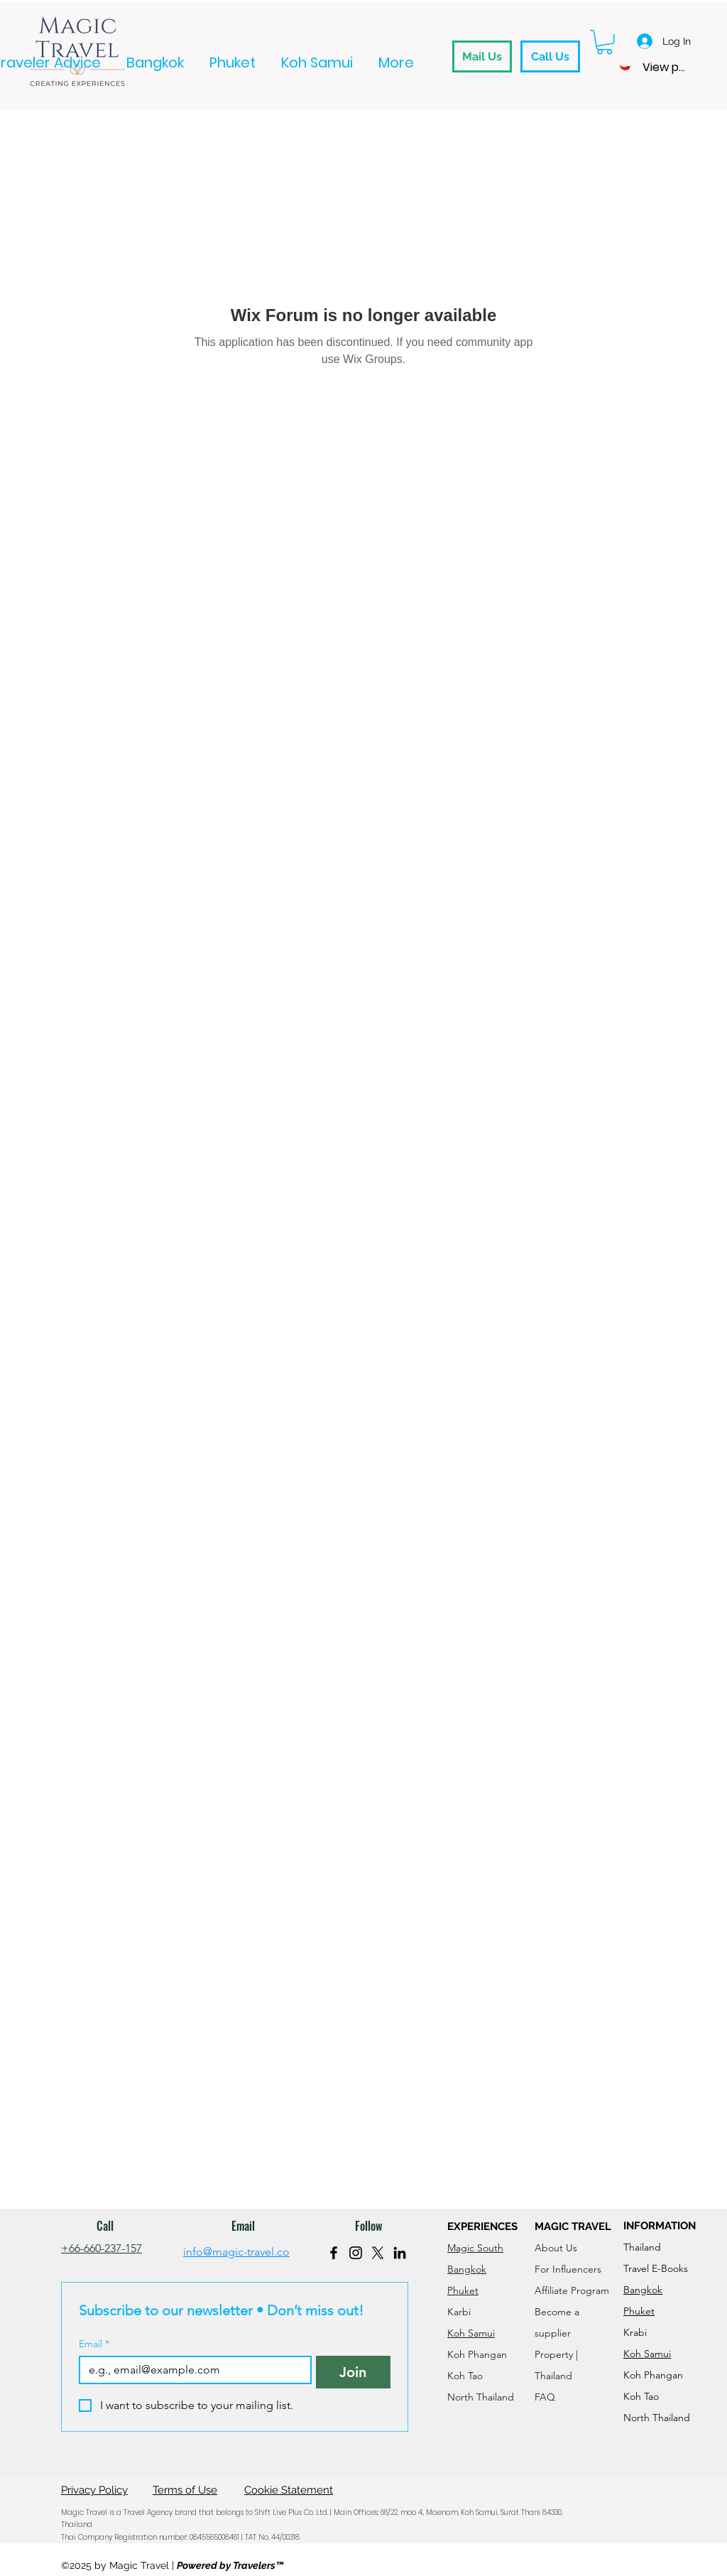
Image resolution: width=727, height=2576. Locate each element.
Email (94, 2344)
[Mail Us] (482, 56)
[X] (377, 2252)
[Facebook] (333, 2252)
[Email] (191, 2370)
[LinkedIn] (399, 2252)
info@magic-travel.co (236, 2251)
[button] (604, 42)
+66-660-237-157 (101, 2248)
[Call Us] (550, 56)
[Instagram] (355, 2252)
